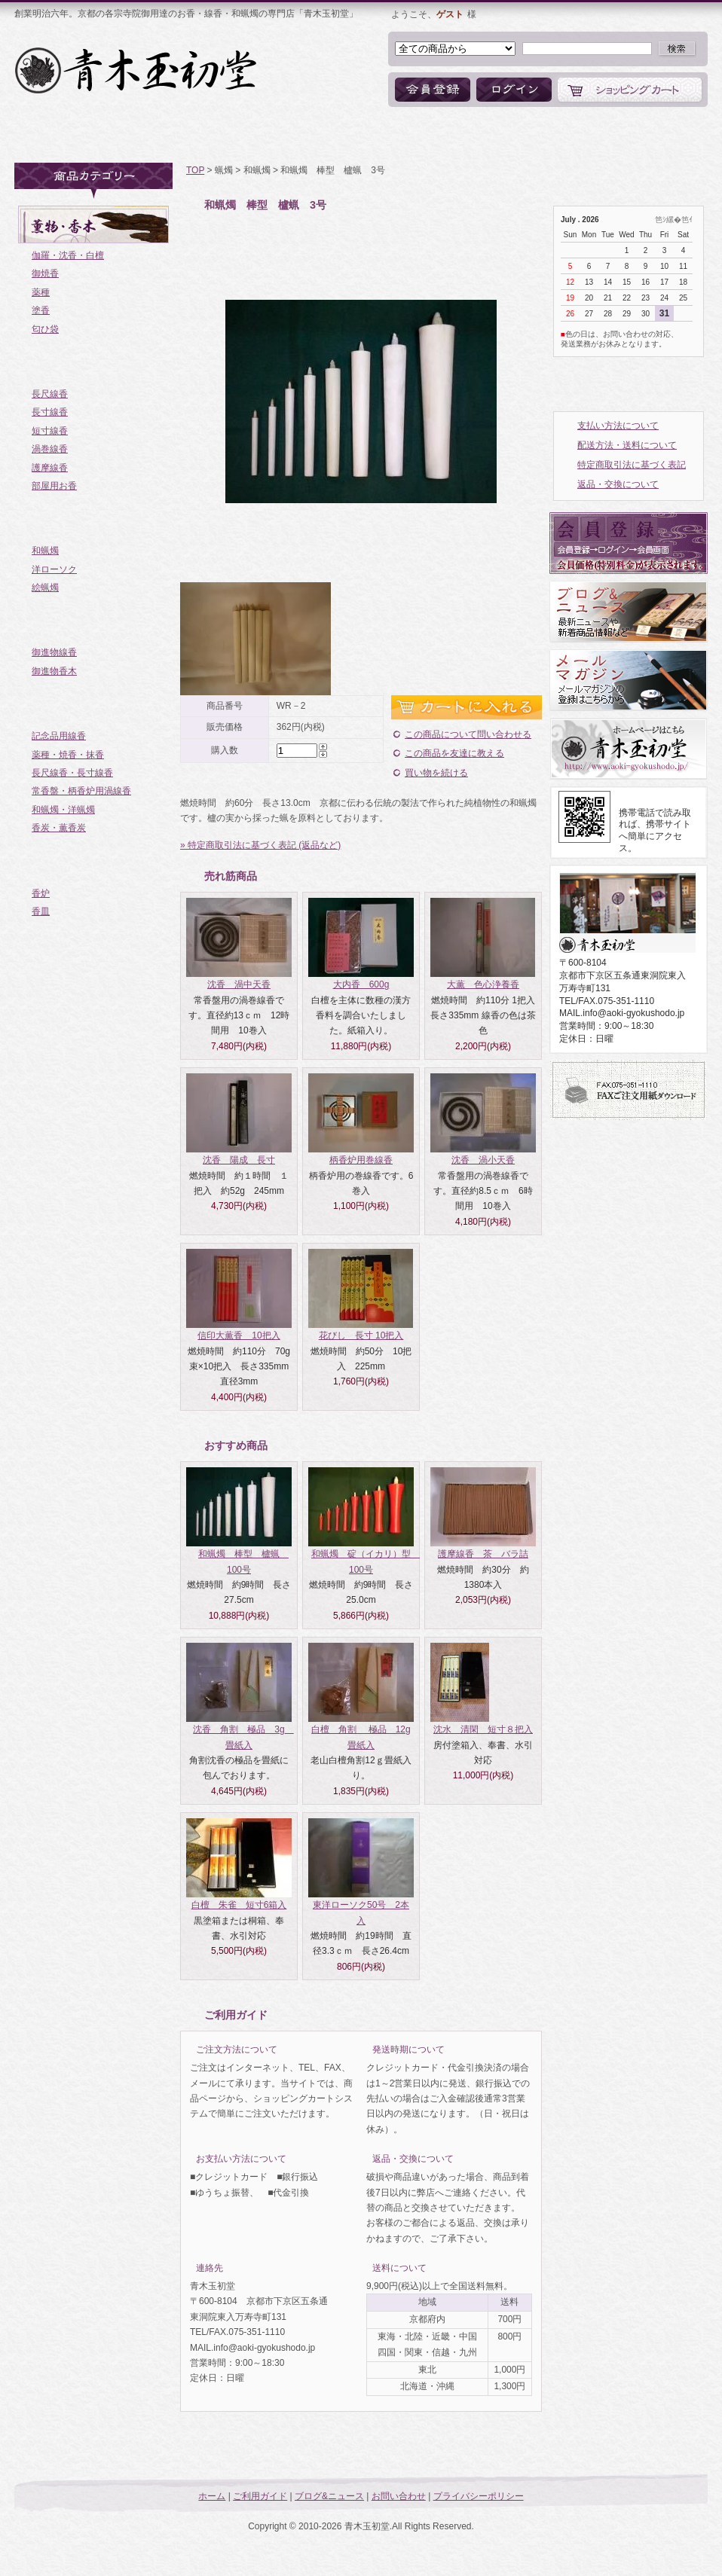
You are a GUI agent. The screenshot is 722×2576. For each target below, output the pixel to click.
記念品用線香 (59, 736)
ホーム (53, 136)
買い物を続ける (436, 773)
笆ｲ (687, 219)
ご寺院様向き (95, 705)
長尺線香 (50, 394)
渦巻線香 (50, 449)
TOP (195, 170)
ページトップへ (638, 2459)
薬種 (41, 292)
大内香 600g (361, 984)
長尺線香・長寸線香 (72, 773)
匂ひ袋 (45, 329)
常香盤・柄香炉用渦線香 (81, 791)
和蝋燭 (45, 550)
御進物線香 (54, 652)
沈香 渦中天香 (239, 984)
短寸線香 (50, 431)
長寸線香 (50, 412)
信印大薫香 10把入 (238, 1335)
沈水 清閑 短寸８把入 (483, 1729)
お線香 (95, 363)
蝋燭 (95, 520)
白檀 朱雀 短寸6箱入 (239, 1905)
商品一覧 (252, 136)
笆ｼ (660, 219)
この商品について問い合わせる (468, 734)
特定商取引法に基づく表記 (631, 464)
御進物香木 (54, 671)
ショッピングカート (629, 90)
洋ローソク (54, 569)
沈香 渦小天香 (483, 1160)
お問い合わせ (481, 136)
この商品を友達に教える (454, 753)
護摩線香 (50, 467)
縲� (673, 219)
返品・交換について (618, 484)
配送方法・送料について (627, 445)
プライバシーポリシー (478, 2496)
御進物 (95, 621)
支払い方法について (618, 425)
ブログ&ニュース (363, 136)
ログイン (514, 90)
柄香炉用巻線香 (361, 1160)
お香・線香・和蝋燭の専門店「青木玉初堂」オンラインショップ (137, 70)
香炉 (41, 893)
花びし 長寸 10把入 (361, 1335)
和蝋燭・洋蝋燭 (63, 809)
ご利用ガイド (150, 136)
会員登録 (432, 90)
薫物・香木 (95, 224)
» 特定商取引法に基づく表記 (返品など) (260, 845)
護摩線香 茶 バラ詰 (483, 1554)
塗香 (41, 310)
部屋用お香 (54, 486)
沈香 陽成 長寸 (239, 1160)
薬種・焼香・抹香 (68, 754)
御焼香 (45, 273)
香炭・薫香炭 (59, 828)
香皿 (41, 911)
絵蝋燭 (45, 587)
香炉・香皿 (95, 862)
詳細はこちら (329, 2049)
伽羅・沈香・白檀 (68, 255)
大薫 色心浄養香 (483, 984)
